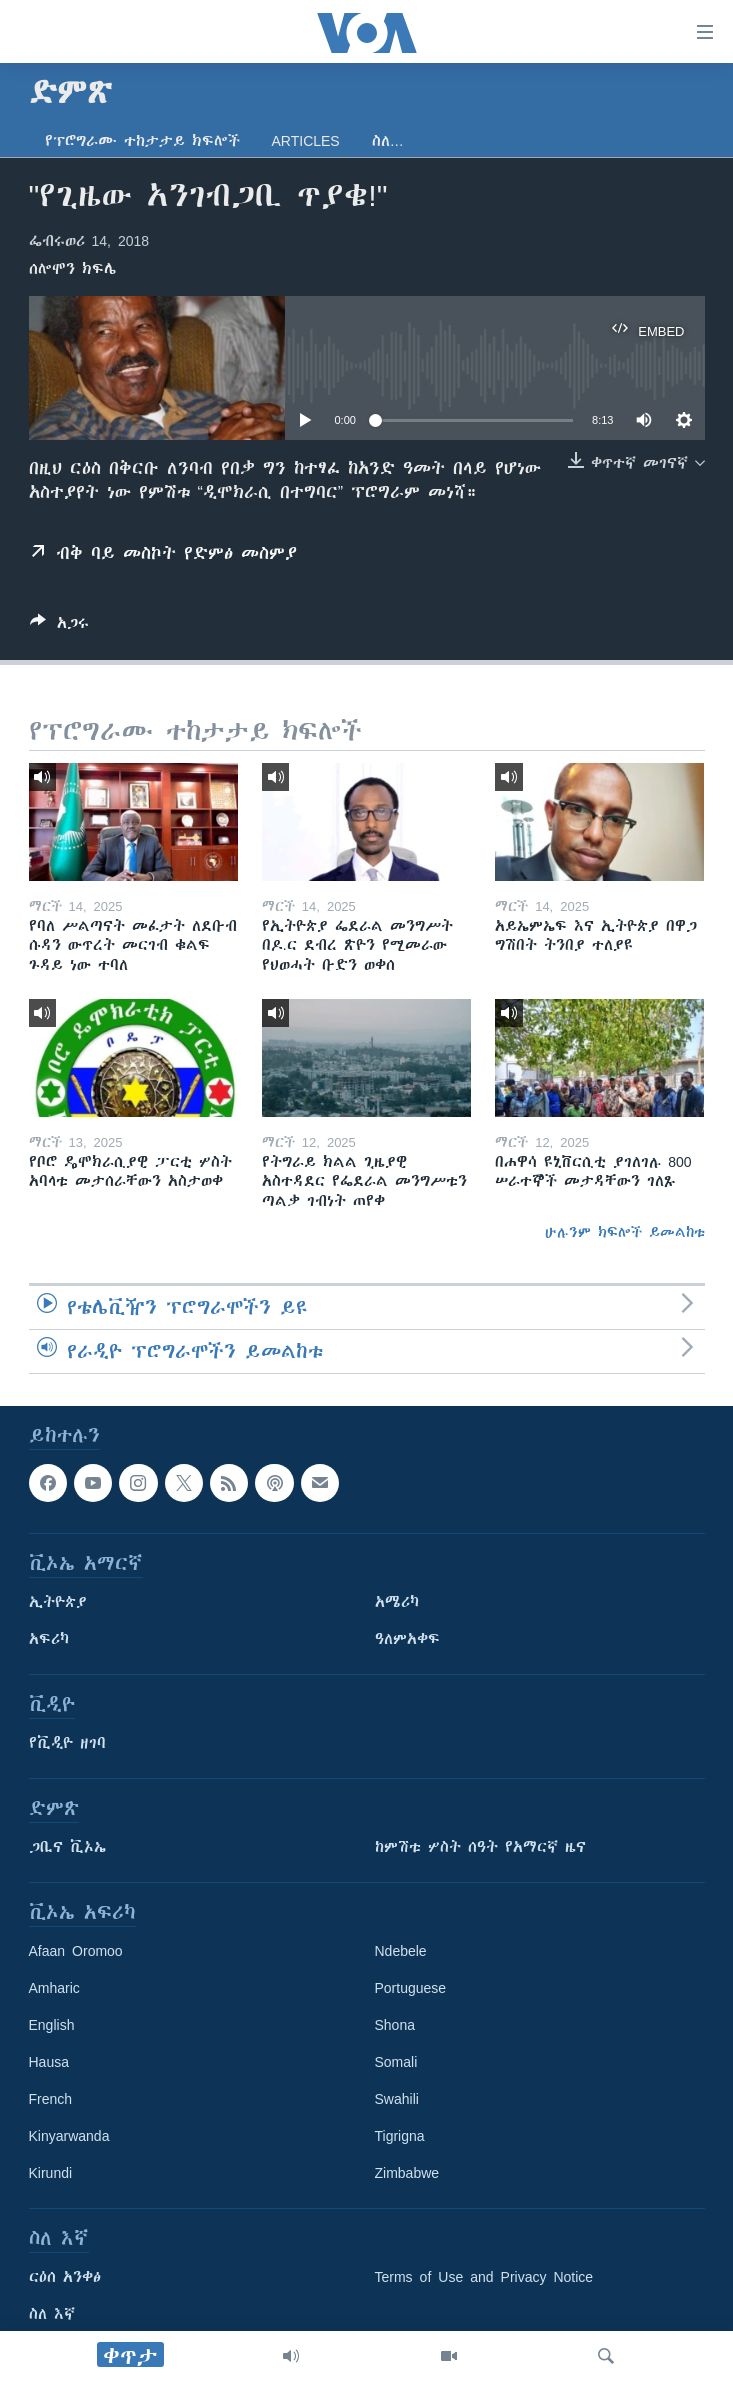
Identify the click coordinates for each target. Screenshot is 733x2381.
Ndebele (401, 1951)
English (52, 2025)
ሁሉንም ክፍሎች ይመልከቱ (625, 1232)
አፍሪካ (49, 1639)
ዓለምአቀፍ (407, 1639)
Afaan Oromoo (76, 1951)
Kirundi (51, 2173)
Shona (395, 2025)
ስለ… (388, 141)
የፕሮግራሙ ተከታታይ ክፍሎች (142, 141)
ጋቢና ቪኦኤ (67, 1847)
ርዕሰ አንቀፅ (65, 2277)
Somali (396, 2062)
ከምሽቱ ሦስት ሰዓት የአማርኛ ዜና (480, 1847)
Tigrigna (400, 2136)
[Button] (59, 626)
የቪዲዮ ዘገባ (67, 1743)
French (51, 2099)
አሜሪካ (397, 1602)
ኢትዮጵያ (58, 1602)
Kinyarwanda (69, 2136)
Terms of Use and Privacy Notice (484, 2277)
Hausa (49, 2062)
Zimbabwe (407, 2173)
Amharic (54, 1988)
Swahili (397, 2099)
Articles (306, 141)
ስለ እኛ (52, 2314)
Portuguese (411, 1988)
